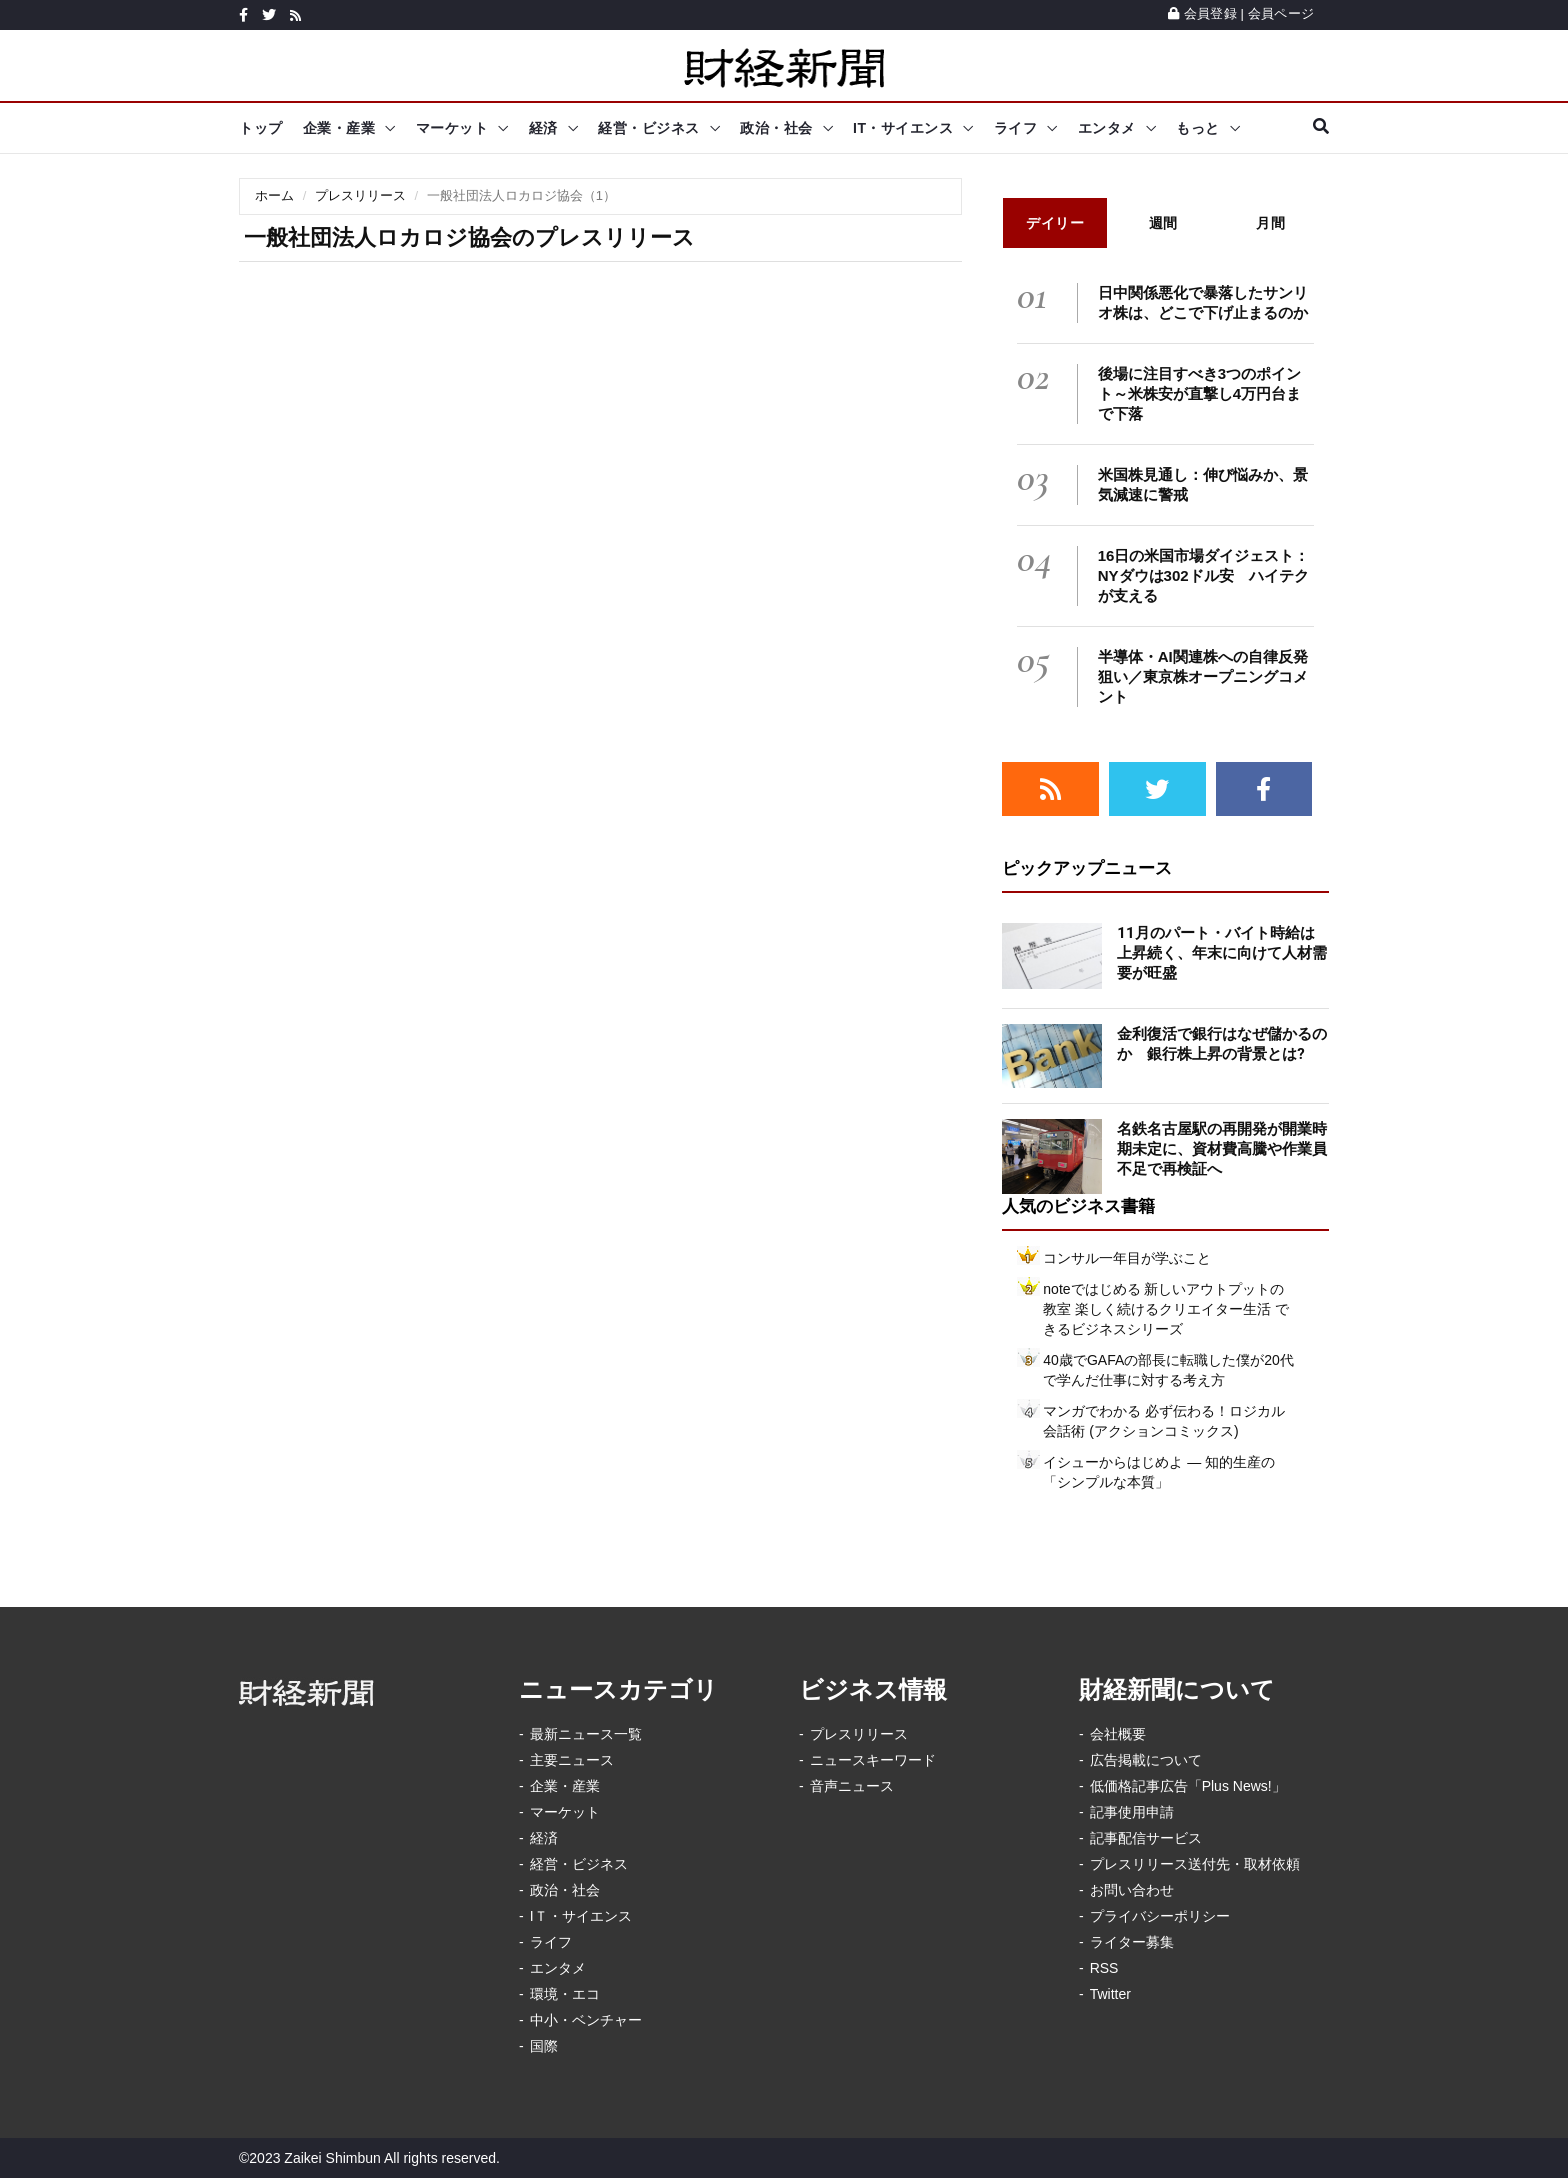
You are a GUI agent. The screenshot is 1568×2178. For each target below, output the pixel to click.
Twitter (1110, 1994)
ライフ (1016, 128)
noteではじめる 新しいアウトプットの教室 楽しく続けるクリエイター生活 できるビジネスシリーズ (1166, 1309)
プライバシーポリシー (1160, 1916)
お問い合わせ (1132, 1890)
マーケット (452, 128)
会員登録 (1202, 13)
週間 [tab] (1163, 223)
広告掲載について (1146, 1760)
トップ (261, 128)
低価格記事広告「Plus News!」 (1188, 1786)
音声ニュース (852, 1786)
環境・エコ (565, 1994)
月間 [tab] (1270, 223)
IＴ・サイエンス (581, 1916)
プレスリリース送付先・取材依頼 (1195, 1864)
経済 (543, 128)
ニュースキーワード (873, 1760)
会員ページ (1281, 13)
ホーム (274, 195)
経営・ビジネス (649, 128)
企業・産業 (339, 128)
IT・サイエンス (903, 128)
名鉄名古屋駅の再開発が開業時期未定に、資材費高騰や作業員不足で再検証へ (1222, 1149)
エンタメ (1107, 128)
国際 (544, 2046)
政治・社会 (776, 128)
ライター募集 (1132, 1942)
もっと (1198, 128)
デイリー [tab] (1055, 223)
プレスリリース (360, 195)
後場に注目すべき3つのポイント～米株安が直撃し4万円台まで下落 (1199, 393)
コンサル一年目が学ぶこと (1127, 1258)
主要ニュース (572, 1760)
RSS (1104, 1968)
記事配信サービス (1146, 1838)
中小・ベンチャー (586, 2020)
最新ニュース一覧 (586, 1734)
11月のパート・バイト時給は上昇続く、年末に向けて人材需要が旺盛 (1222, 953)
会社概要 (1118, 1734)
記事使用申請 (1132, 1812)
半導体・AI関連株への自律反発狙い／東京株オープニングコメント (1203, 676)
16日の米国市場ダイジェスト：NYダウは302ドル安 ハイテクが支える (1204, 575)
